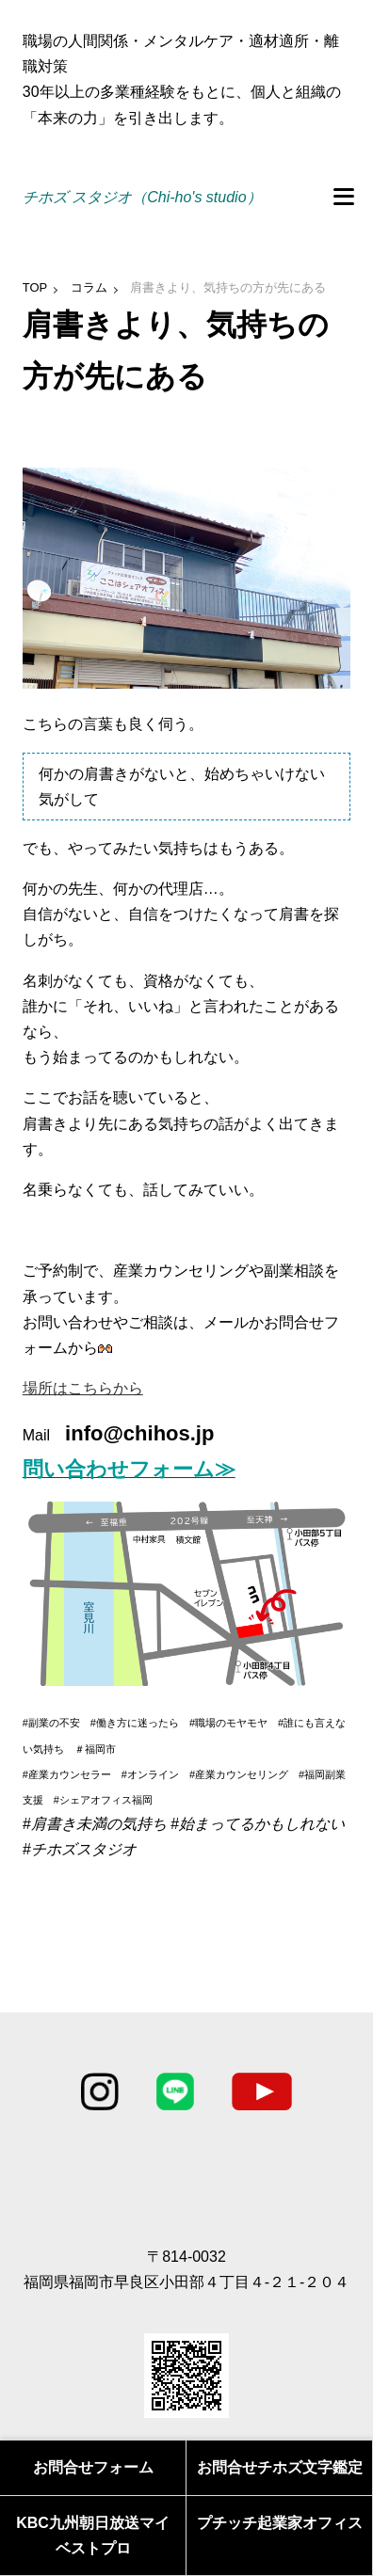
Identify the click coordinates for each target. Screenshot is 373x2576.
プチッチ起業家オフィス (280, 2523)
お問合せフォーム (93, 2467)
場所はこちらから (83, 1388)
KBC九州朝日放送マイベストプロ (93, 2535)
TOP (35, 287)
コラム (89, 287)
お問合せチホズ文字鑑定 (280, 2467)
